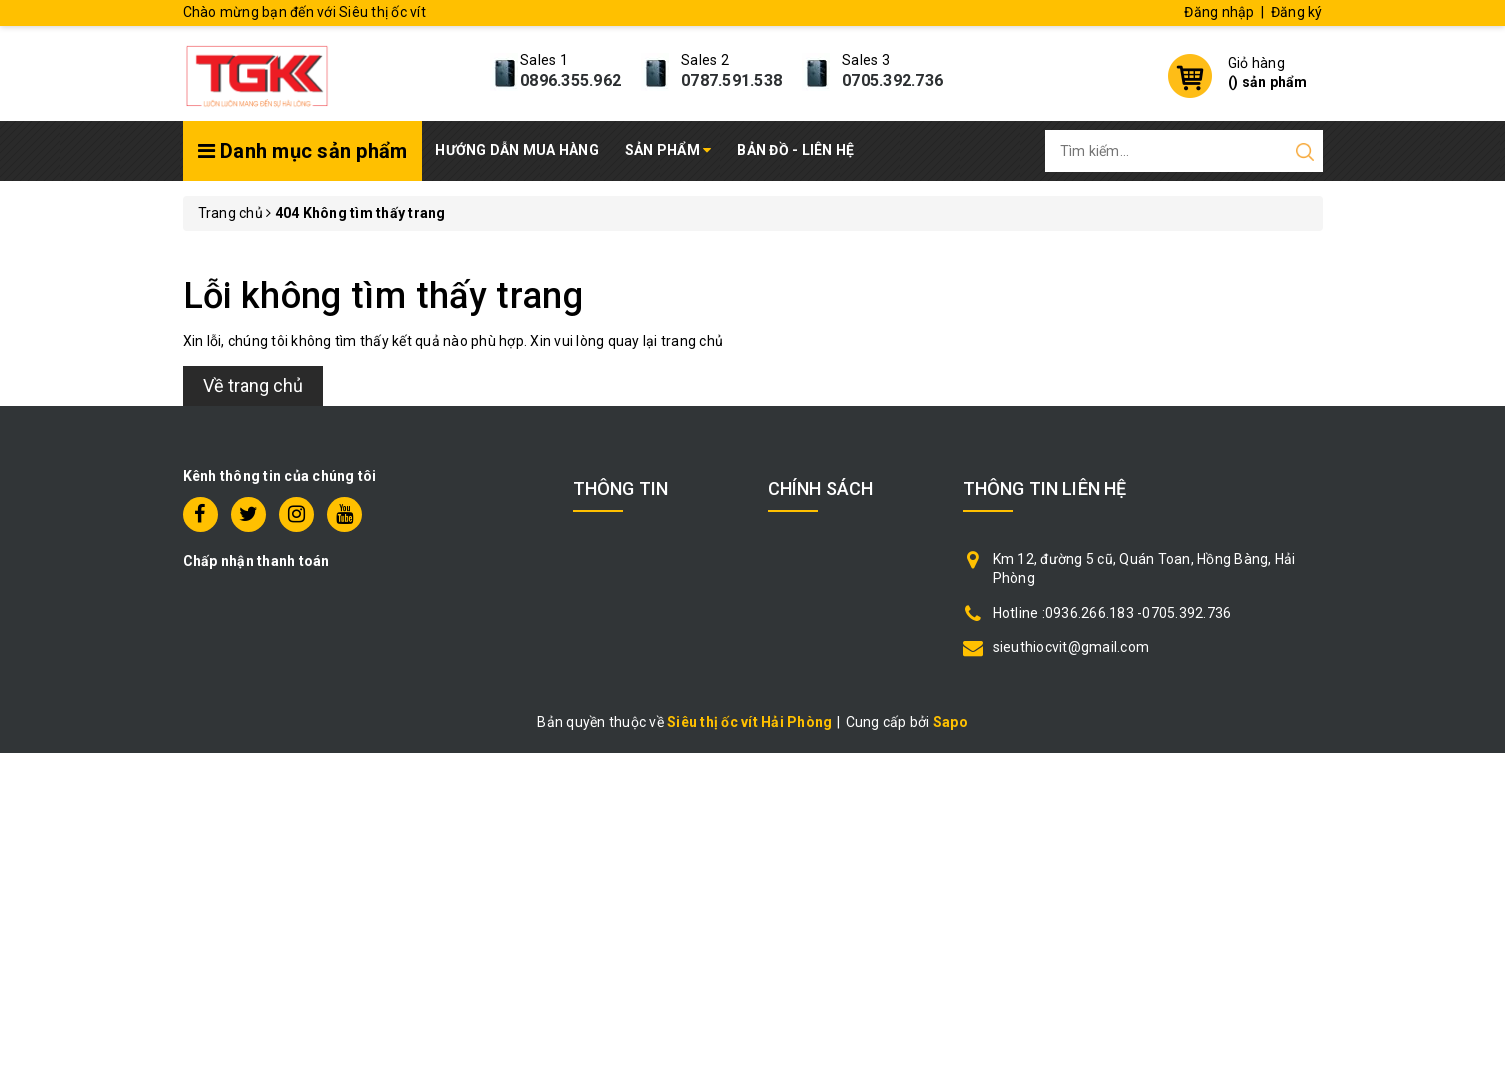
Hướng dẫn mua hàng (517, 150)
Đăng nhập (1219, 12)
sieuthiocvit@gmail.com (1071, 647)
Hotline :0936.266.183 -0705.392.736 (1112, 613)
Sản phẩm (668, 150)
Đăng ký (1297, 12)
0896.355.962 (570, 80)
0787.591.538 (731, 80)
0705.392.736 (892, 80)
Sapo (950, 722)
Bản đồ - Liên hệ (795, 150)
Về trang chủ (253, 385)
